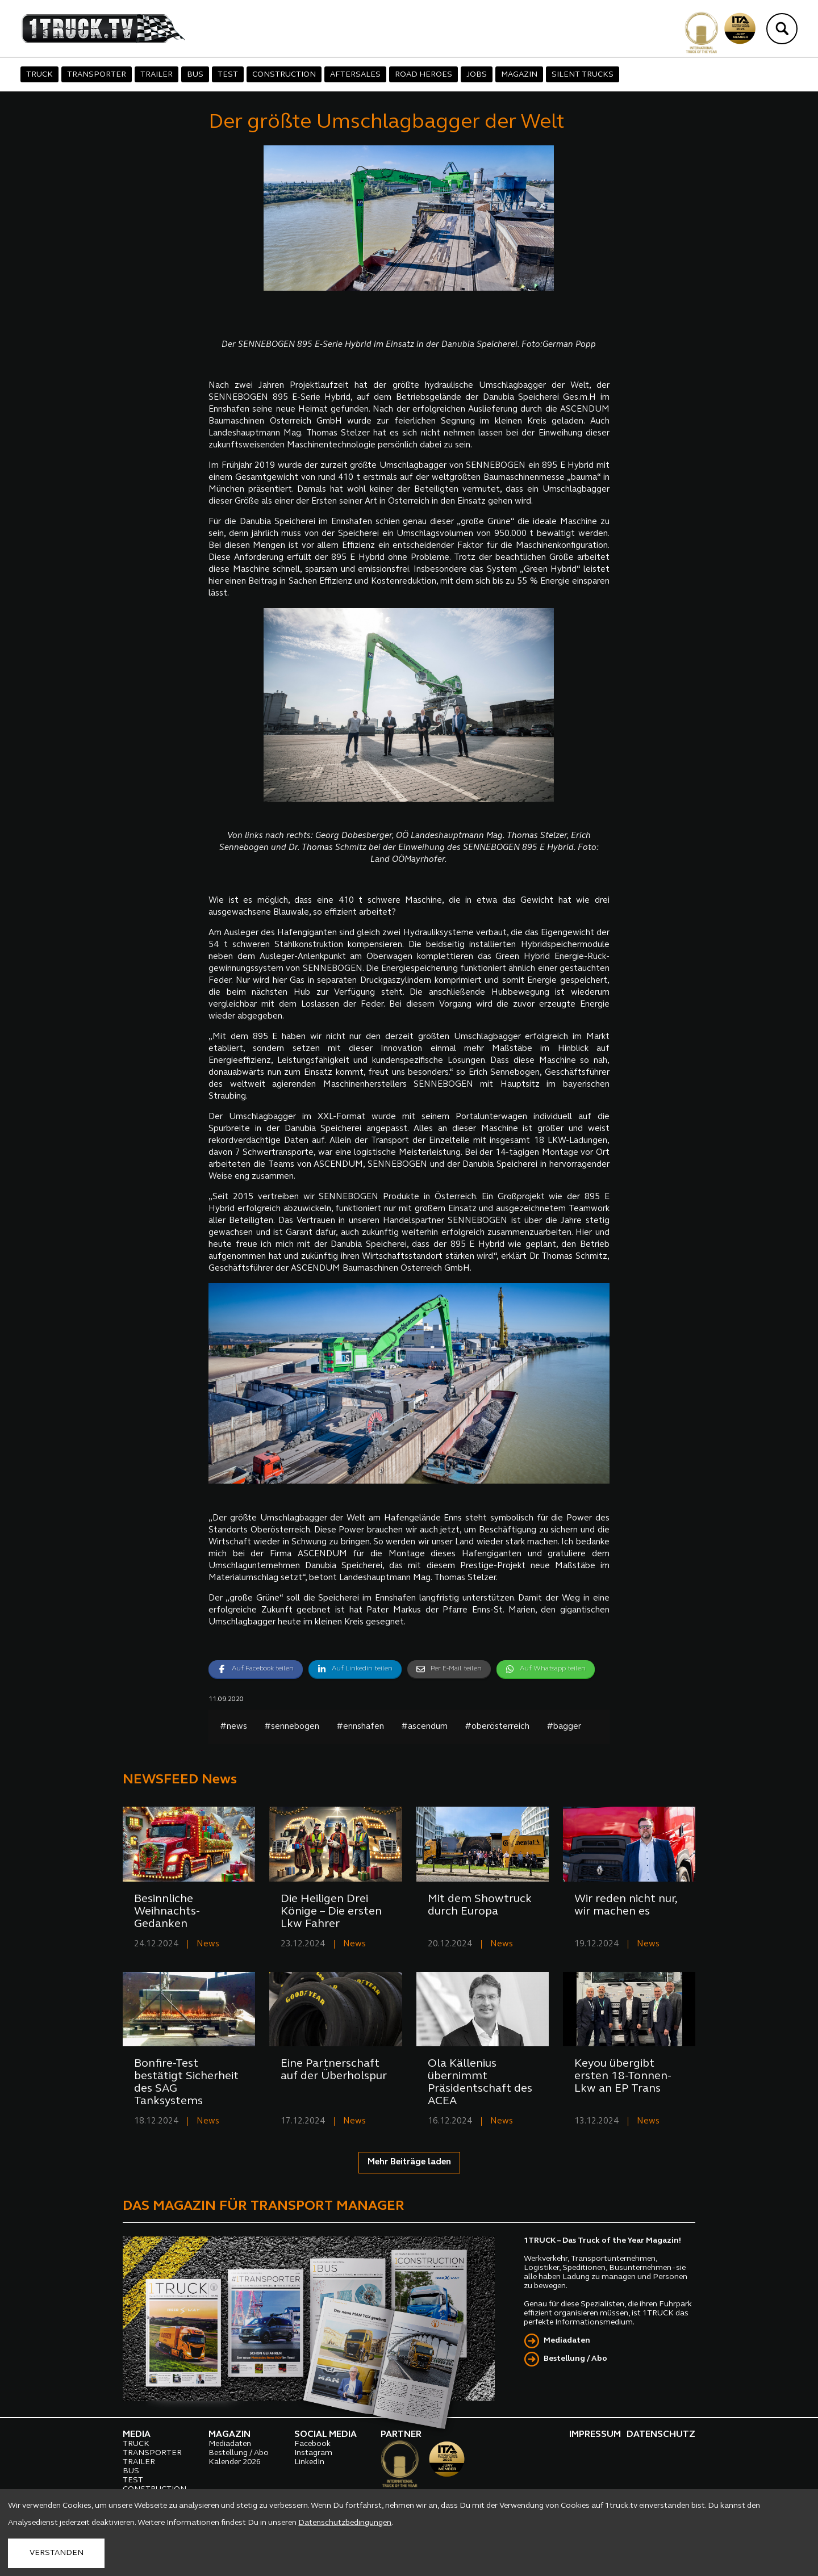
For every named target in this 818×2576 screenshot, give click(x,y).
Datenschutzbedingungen (344, 2523)
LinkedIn (309, 2462)
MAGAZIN (519, 74)
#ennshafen (360, 1727)
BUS (195, 74)
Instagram (313, 2453)
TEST (228, 74)
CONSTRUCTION (284, 74)
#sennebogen (291, 1727)
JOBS (476, 74)
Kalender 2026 (234, 2462)
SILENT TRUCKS (583, 74)
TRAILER (156, 74)
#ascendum (424, 1727)
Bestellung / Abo (575, 2359)
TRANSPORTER (96, 74)
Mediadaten (567, 2340)
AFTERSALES (355, 74)
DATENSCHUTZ (661, 2434)
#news (233, 1727)
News (208, 1944)
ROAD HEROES (423, 74)
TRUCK (39, 74)
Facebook (312, 2444)
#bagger (563, 1727)
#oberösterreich (497, 1727)
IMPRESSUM (595, 2434)
